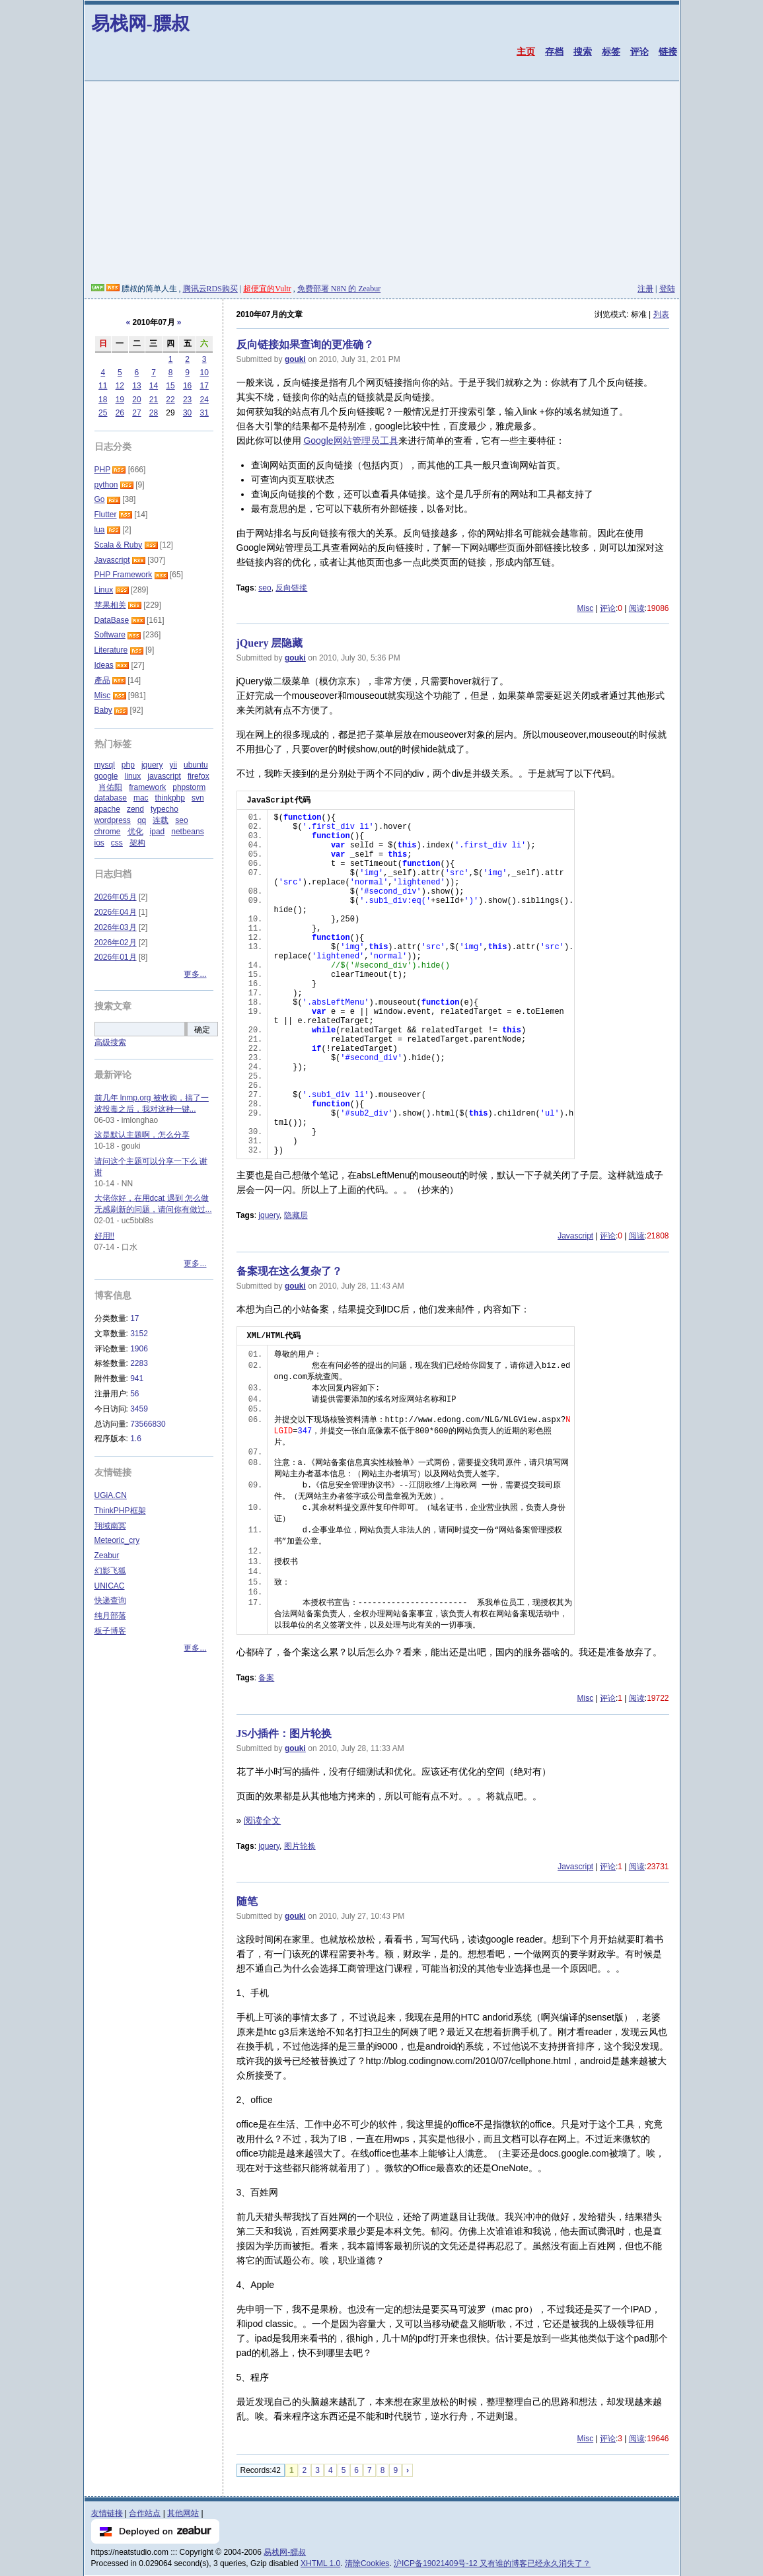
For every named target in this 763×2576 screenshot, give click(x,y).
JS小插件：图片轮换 (284, 1733)
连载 (160, 820)
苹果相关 (110, 605)
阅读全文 (262, 1820)
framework (147, 787)
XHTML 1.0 (320, 2563)
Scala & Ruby (118, 545)
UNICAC (109, 1586)
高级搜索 (110, 1042)
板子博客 (110, 1630)
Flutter (105, 514)
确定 (202, 1029)
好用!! (104, 1235)
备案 (266, 1677)
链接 (668, 51)
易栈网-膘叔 (140, 23)
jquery (268, 1215)
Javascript (575, 1235)
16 (187, 385)
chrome (107, 831)
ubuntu (196, 764)
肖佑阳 (110, 787)
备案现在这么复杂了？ (289, 1271)
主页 (526, 51)
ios (99, 842)
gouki (295, 359)
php (128, 764)
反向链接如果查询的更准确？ (305, 344)
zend (135, 809)
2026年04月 (115, 912)
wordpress (112, 820)
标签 (611, 51)
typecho (164, 809)
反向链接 (291, 587)
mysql (104, 764)
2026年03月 (115, 927)
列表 (661, 314)
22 (170, 399)
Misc (585, 608)
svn (198, 798)
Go (99, 499)
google (106, 776)
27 (136, 412)
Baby (103, 710)
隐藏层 (296, 1215)
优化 (135, 831)
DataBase (111, 620)
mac (141, 798)
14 (153, 385)
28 (153, 412)
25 (102, 412)
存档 (554, 51)
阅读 (637, 608)
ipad (157, 831)
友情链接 (107, 2513)
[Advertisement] (382, 184)
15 (170, 385)
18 (102, 399)
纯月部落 (110, 1615)
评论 (639, 51)
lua (99, 529)
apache (107, 809)
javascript (164, 776)
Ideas (104, 665)
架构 (137, 842)
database (110, 798)
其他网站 (183, 2513)
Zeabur (107, 1555)
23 (187, 399)
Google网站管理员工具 (350, 440)
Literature (111, 650)
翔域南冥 (110, 1525)
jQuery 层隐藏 (269, 643)
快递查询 (110, 1600)
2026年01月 (115, 957)
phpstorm (188, 787)
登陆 (667, 288)
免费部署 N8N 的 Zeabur (339, 288)
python (106, 484)
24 (204, 399)
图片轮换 (300, 1846)
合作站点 (145, 2513)
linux (133, 776)
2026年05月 (115, 897)
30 (187, 412)
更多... (195, 974)
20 (136, 399)
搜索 (582, 51)
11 (102, 385)
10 (204, 372)
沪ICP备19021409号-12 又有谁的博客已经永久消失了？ (492, 2563)
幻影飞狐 (110, 1570)
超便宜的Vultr (267, 288)
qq (141, 820)
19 (120, 399)
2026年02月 (115, 942)
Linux (104, 589)
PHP (102, 469)
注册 (645, 288)
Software (110, 634)
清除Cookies (367, 2563)
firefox (198, 776)
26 (120, 412)
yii (173, 764)
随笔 (247, 1901)
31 (204, 412)
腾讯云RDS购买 (210, 288)
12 (120, 385)
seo (264, 587)
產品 (102, 680)
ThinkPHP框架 (120, 1510)
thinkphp (170, 798)
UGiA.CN (110, 1495)
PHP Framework (123, 574)
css (117, 842)
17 (204, 385)
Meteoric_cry (117, 1540)
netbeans (187, 831)
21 (153, 399)
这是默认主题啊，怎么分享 (142, 1134)
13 (136, 385)
